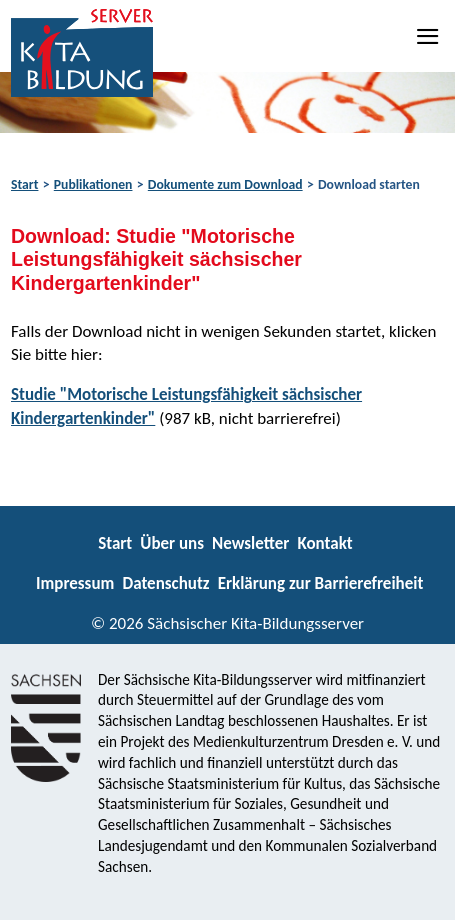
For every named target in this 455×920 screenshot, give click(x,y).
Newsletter (250, 543)
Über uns (172, 543)
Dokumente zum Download (225, 184)
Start (24, 184)
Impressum (75, 583)
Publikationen (93, 184)
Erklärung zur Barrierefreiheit (321, 583)
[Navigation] (429, 36)
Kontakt (324, 543)
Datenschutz (165, 583)
